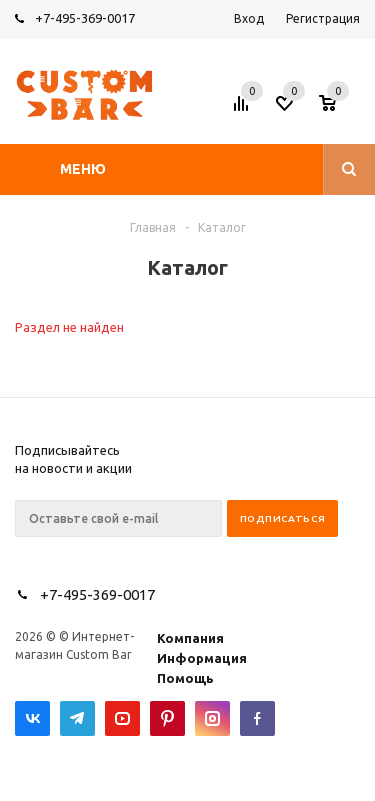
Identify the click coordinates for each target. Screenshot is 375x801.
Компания (190, 638)
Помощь (185, 678)
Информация (202, 658)
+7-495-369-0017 (85, 18)
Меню (83, 169)
